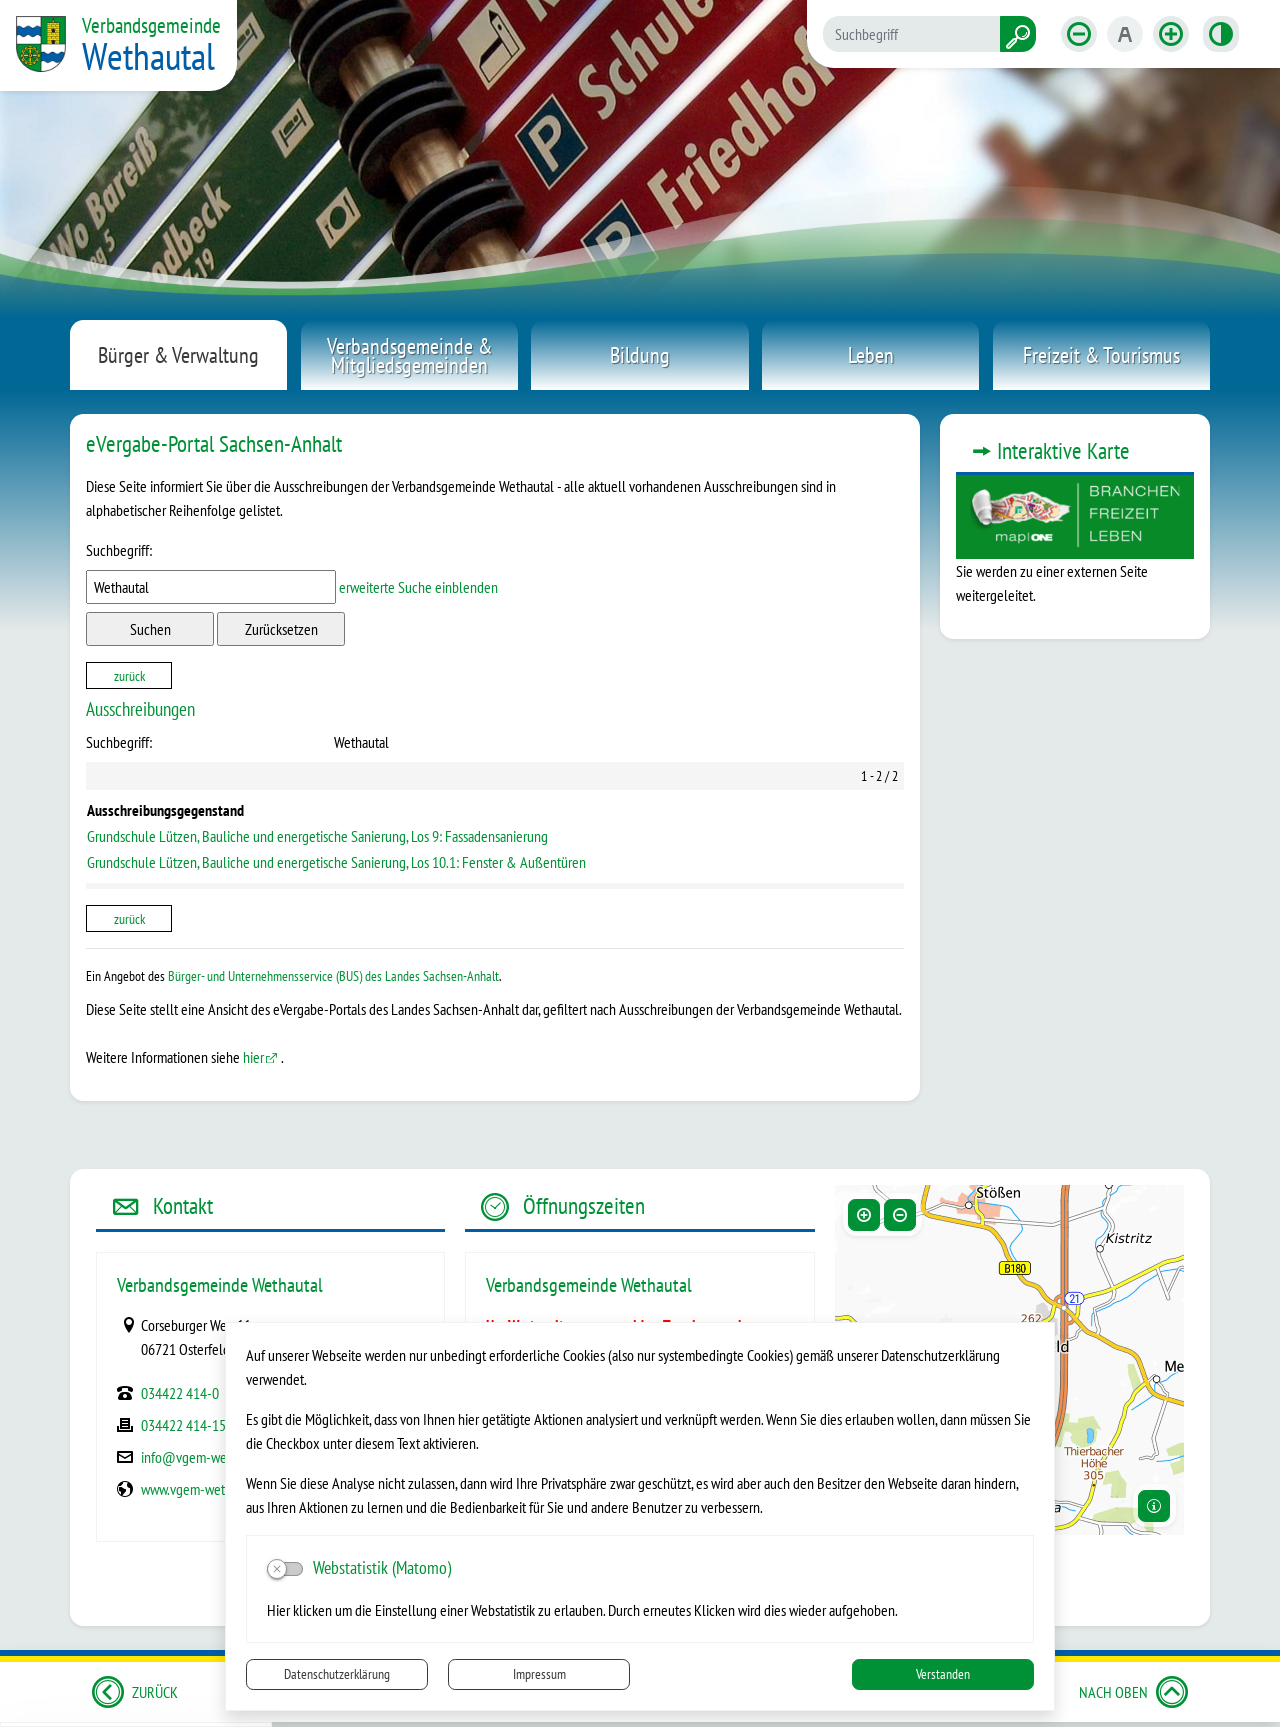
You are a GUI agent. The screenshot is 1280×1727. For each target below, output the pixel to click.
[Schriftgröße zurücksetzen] (1125, 34)
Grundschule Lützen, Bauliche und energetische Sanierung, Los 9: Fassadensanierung (317, 836)
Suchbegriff (119, 550)
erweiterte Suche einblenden (418, 587)
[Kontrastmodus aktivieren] (1221, 34)
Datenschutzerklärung (337, 1674)
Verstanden (943, 1674)
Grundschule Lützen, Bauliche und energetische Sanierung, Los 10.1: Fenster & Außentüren (336, 862)
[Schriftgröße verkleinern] (1079, 34)
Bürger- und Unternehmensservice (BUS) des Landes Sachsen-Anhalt (333, 975)
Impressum (539, 1674)
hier (253, 1057)
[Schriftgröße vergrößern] (1171, 34)
